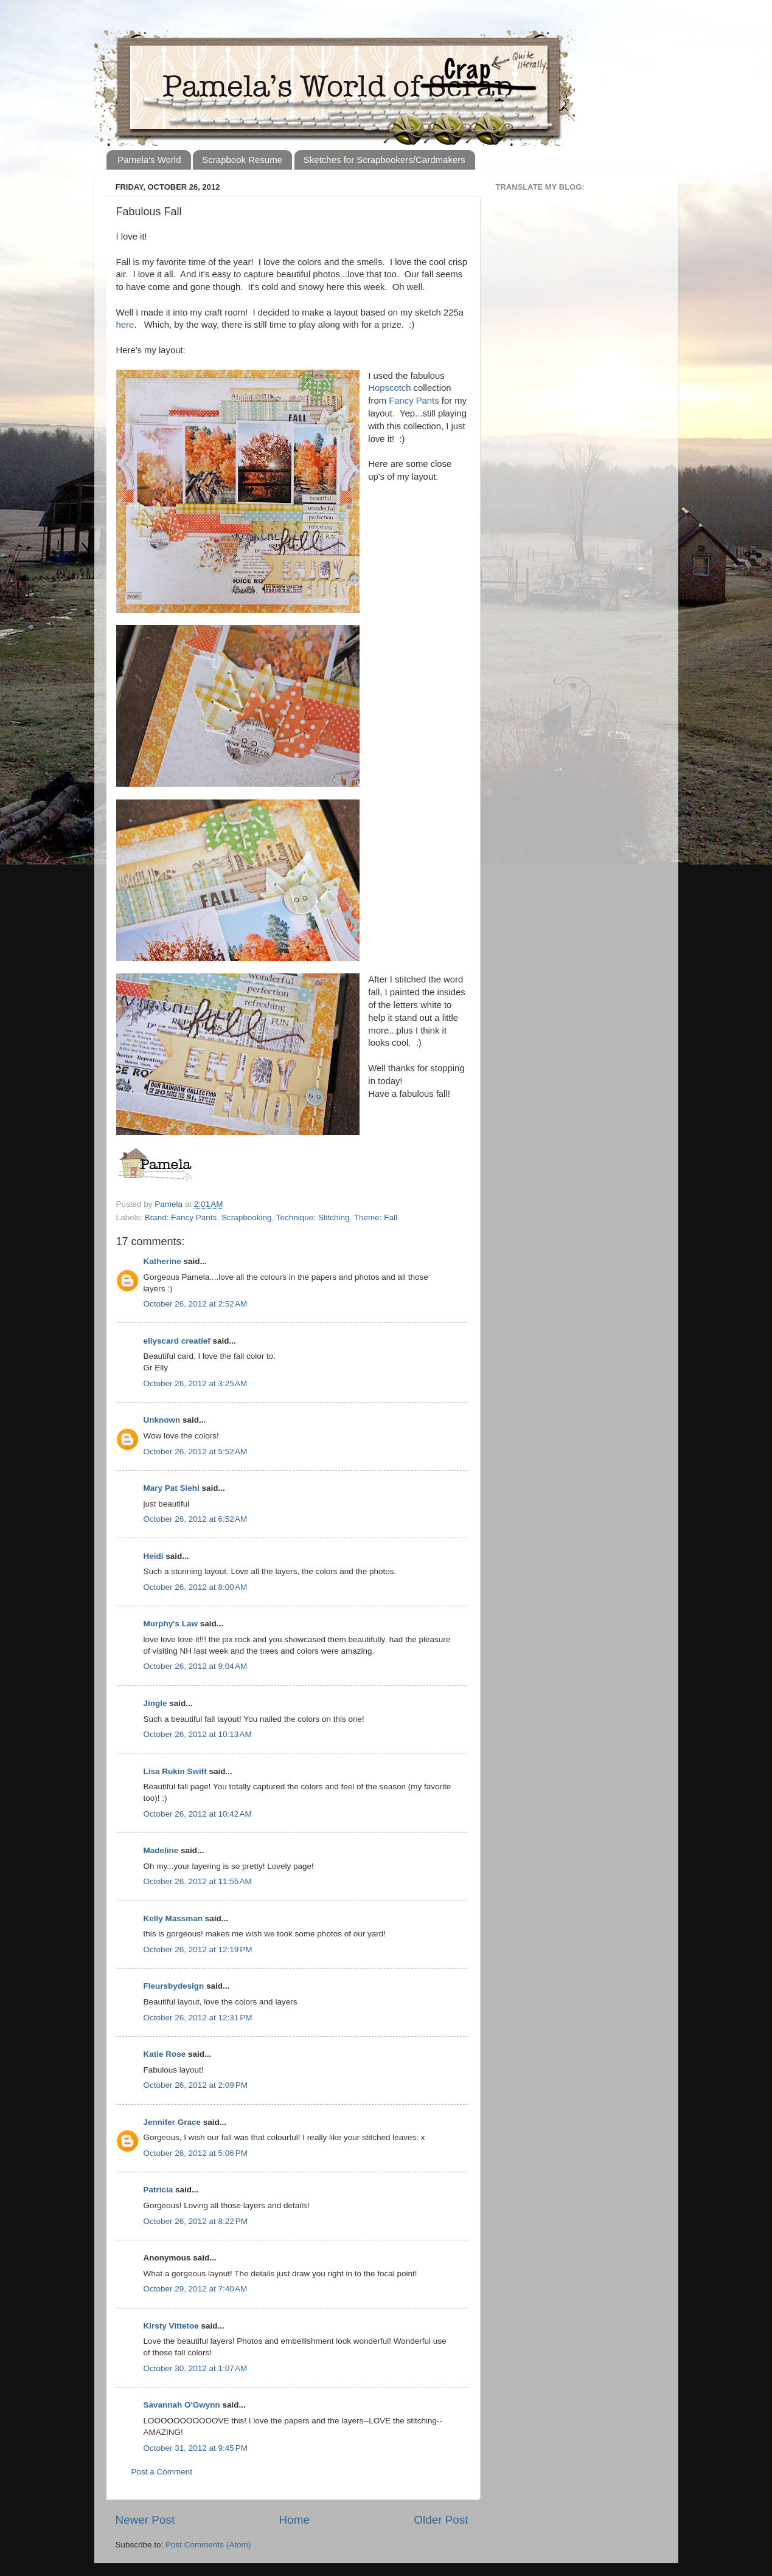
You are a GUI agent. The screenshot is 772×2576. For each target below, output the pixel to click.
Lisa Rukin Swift (175, 1771)
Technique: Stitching (313, 1217)
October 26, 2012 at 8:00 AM (196, 1587)
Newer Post (145, 2519)
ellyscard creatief (177, 1340)
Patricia (158, 2189)
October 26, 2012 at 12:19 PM (198, 1949)
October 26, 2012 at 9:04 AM (196, 1666)
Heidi (154, 1556)
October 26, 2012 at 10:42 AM (198, 1813)
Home (294, 2519)
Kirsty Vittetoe (171, 2325)
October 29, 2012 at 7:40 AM (196, 2288)
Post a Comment (162, 2471)
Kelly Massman (173, 1918)
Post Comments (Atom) (208, 2544)
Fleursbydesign (174, 1986)
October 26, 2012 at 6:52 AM (196, 1519)
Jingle (155, 1703)
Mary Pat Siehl (172, 1488)
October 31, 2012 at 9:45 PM (196, 2448)
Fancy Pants (414, 401)
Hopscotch (389, 388)
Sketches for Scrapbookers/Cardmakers (384, 159)
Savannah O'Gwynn (182, 2404)
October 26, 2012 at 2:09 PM (196, 2085)
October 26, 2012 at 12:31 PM (198, 2017)
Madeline (161, 1850)
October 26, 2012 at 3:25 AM (196, 1383)
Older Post (441, 2519)
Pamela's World (149, 159)
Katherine (162, 1261)
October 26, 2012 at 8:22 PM (196, 2221)
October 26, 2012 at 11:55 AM (198, 1881)
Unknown (162, 1419)
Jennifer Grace (172, 2122)
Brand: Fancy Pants (181, 1217)
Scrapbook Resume (242, 159)
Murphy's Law (171, 1623)
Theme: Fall (375, 1217)
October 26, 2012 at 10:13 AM (198, 1734)
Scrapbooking (246, 1217)
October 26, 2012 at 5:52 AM (196, 1451)
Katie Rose (165, 2054)
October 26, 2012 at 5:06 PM (196, 2153)
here (125, 325)
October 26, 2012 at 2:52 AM (196, 1303)
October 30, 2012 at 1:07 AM (196, 2368)
